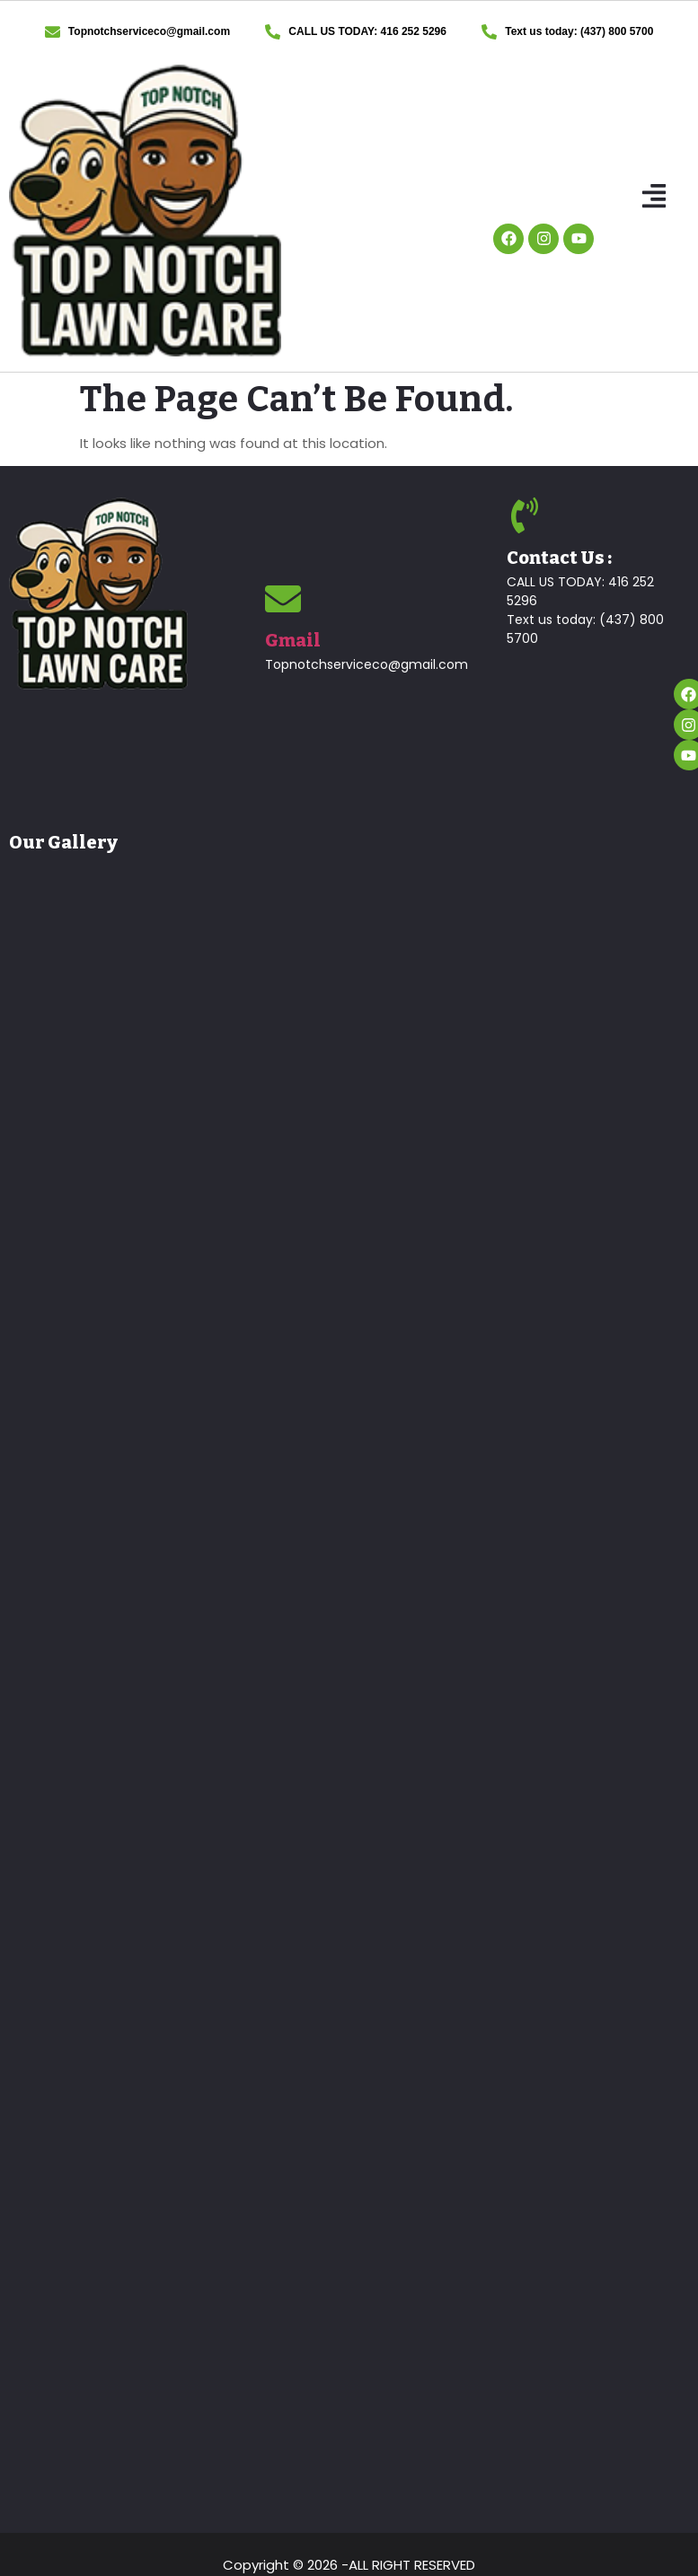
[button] (654, 198)
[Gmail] (283, 599)
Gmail (293, 640)
